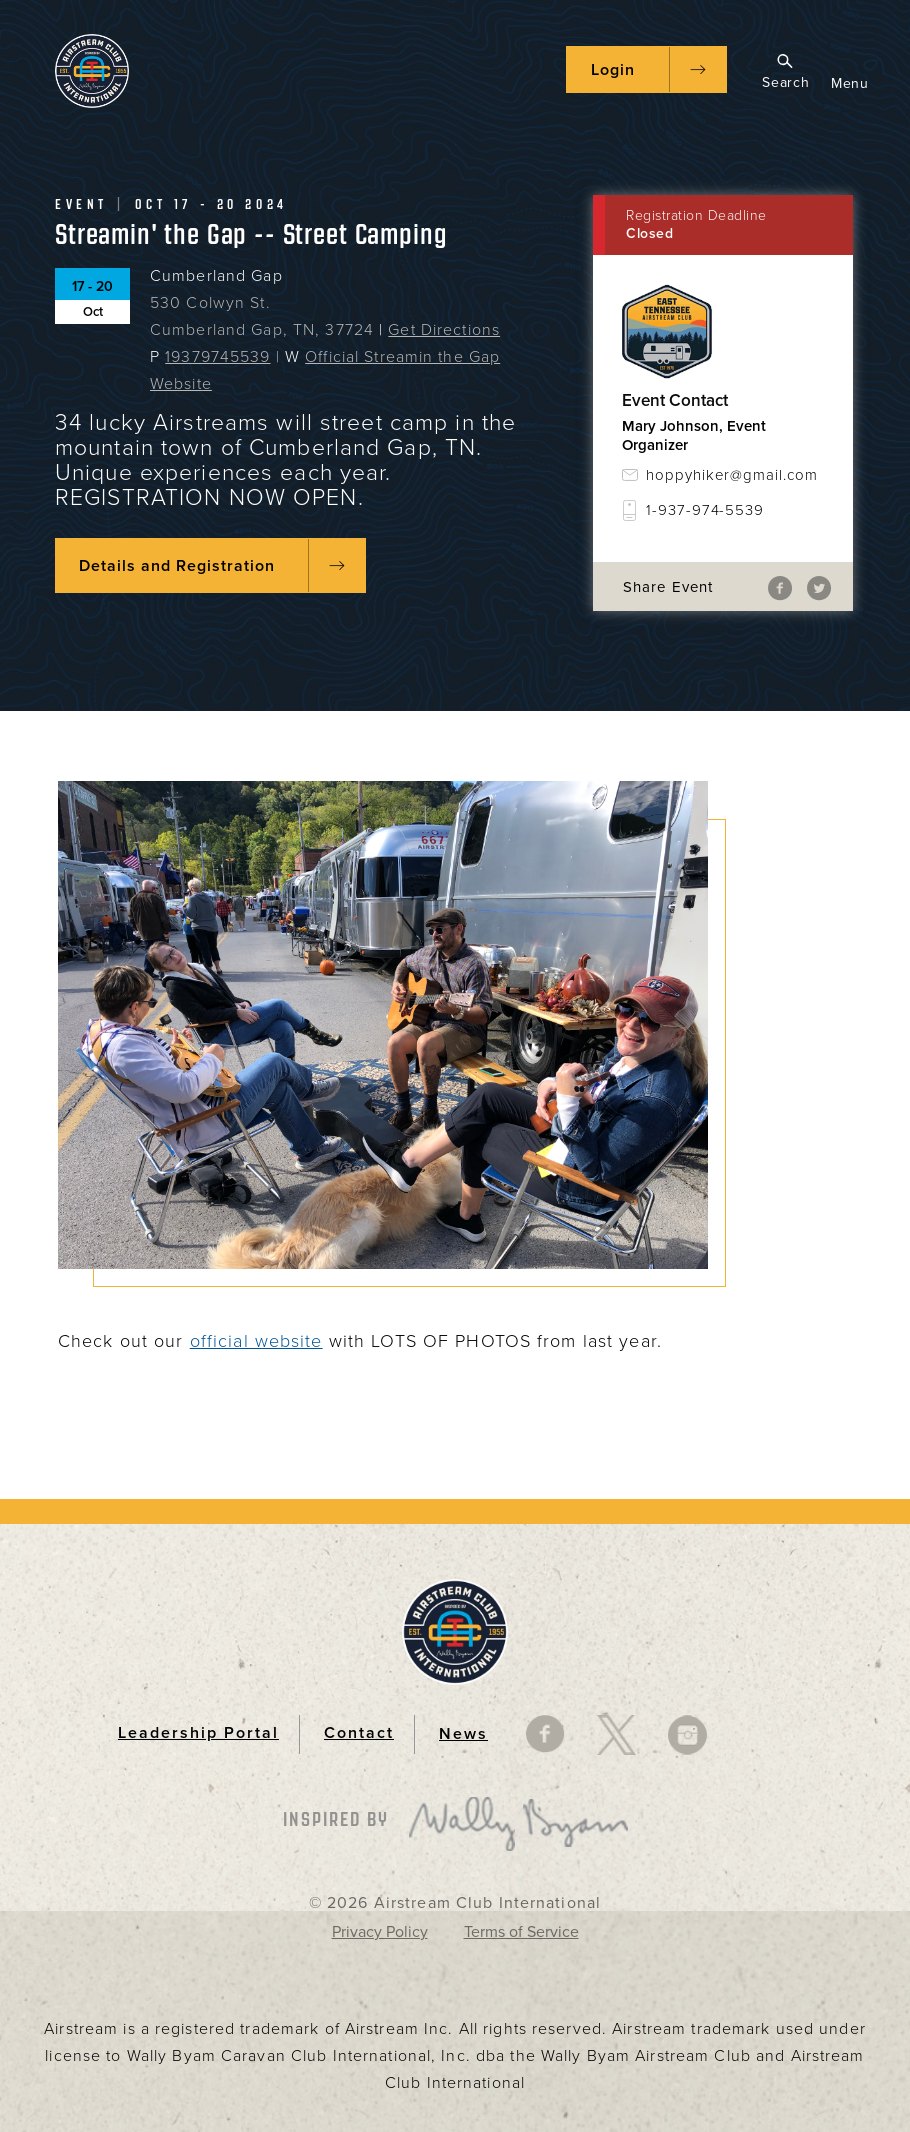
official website (256, 1341)
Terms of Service (521, 1932)
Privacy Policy (380, 1932)
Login (613, 70)
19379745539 (217, 357)
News (463, 1734)
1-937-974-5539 (705, 510)
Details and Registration (177, 566)
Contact (359, 1733)
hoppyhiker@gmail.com (732, 475)
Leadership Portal (198, 1733)
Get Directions (444, 330)
